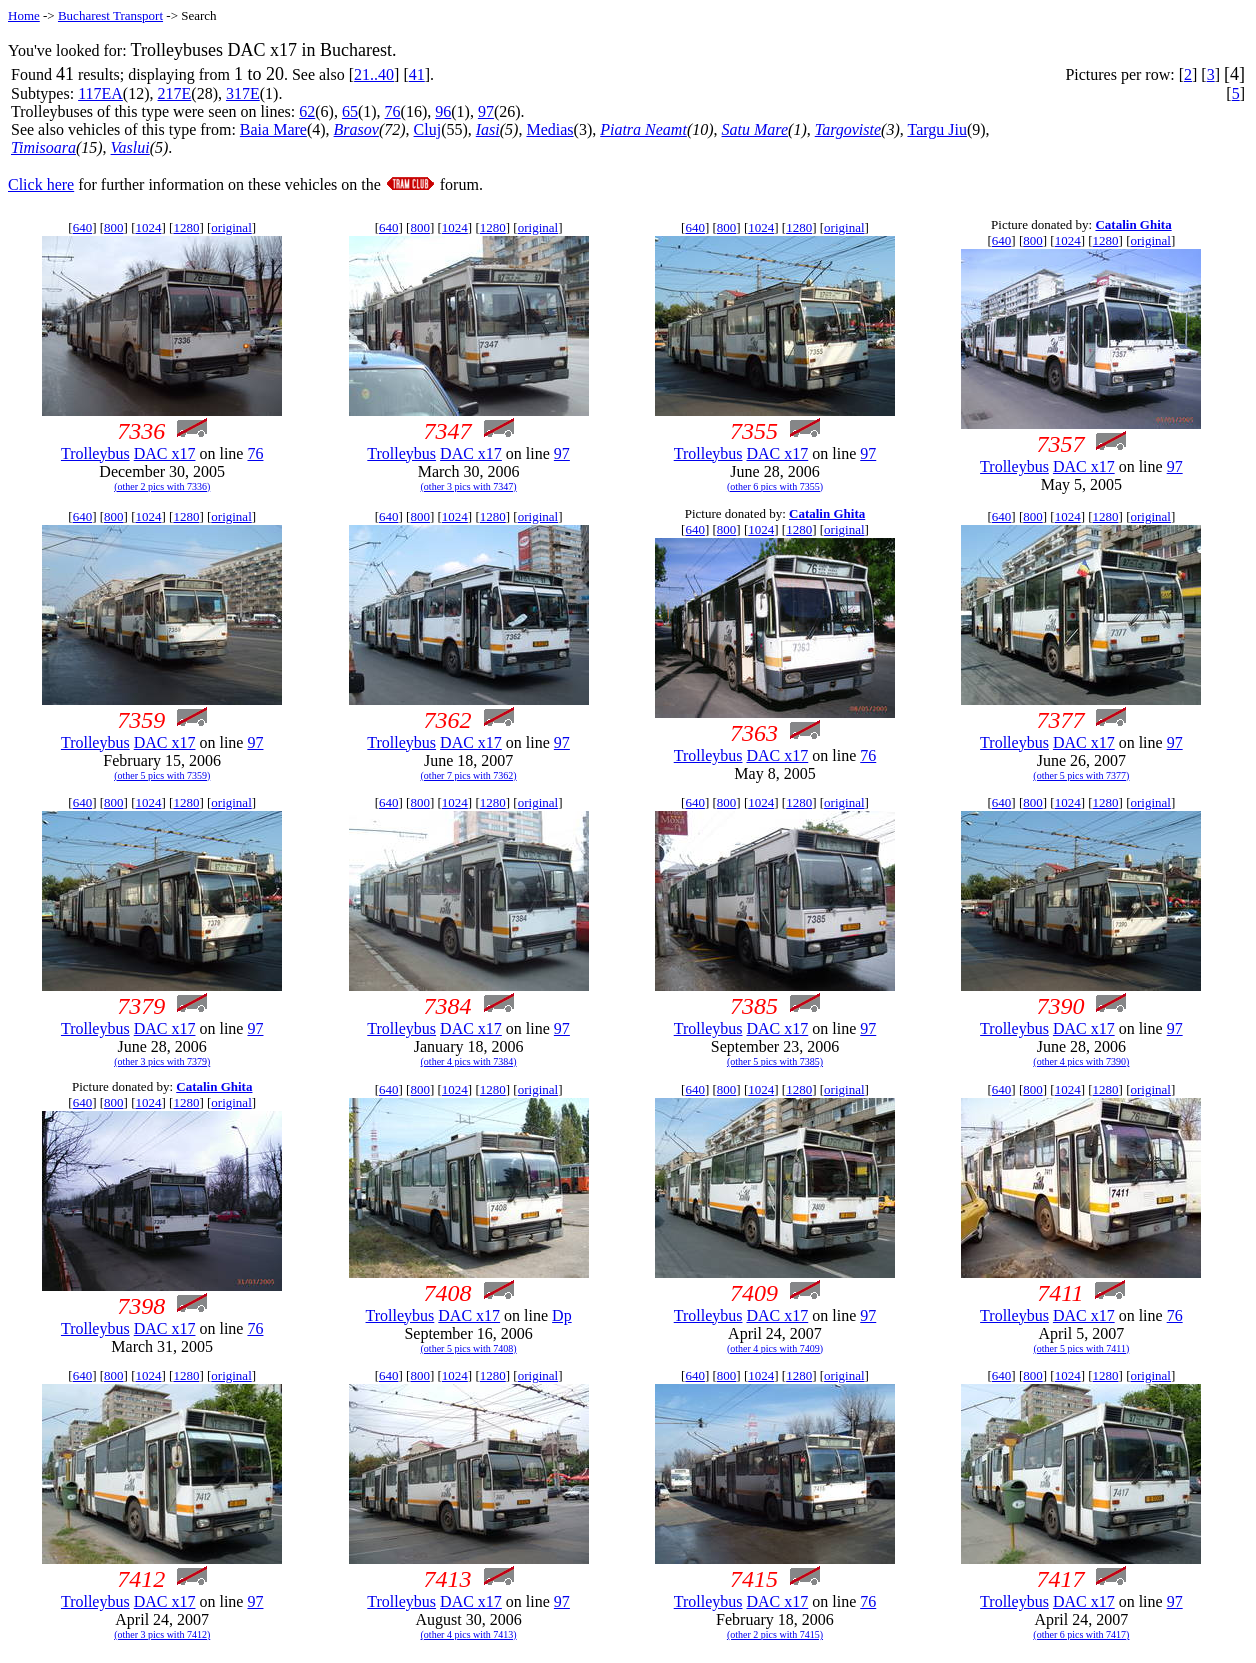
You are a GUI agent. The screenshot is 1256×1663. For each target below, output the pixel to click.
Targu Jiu (936, 129)
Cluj (428, 129)
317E (243, 93)
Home (24, 15)
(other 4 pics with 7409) (775, 1348)
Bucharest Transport (110, 15)
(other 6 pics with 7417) (1081, 1634)
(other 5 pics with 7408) (469, 1348)
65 (350, 111)
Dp (562, 1315)
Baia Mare (273, 129)
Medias (549, 129)
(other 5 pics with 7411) (1082, 1348)
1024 (148, 227)
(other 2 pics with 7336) (162, 486)
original (231, 227)
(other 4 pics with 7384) (469, 1061)
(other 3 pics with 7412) (162, 1634)
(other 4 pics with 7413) (469, 1634)
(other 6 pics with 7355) (775, 486)
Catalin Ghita (1133, 224)
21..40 (374, 74)
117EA (100, 93)
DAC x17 (165, 453)
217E (175, 93)
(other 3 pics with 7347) (469, 486)
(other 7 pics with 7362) (469, 775)
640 (83, 227)
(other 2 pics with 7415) (775, 1634)
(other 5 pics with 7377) (1081, 775)
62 (307, 111)
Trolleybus (95, 453)
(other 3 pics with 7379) (162, 1061)
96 (443, 111)
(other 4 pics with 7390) (1081, 1061)
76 (393, 111)
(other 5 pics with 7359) (162, 775)
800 (114, 227)
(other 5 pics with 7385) (775, 1061)
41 (417, 74)
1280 (186, 227)
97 (486, 111)
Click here (41, 184)
